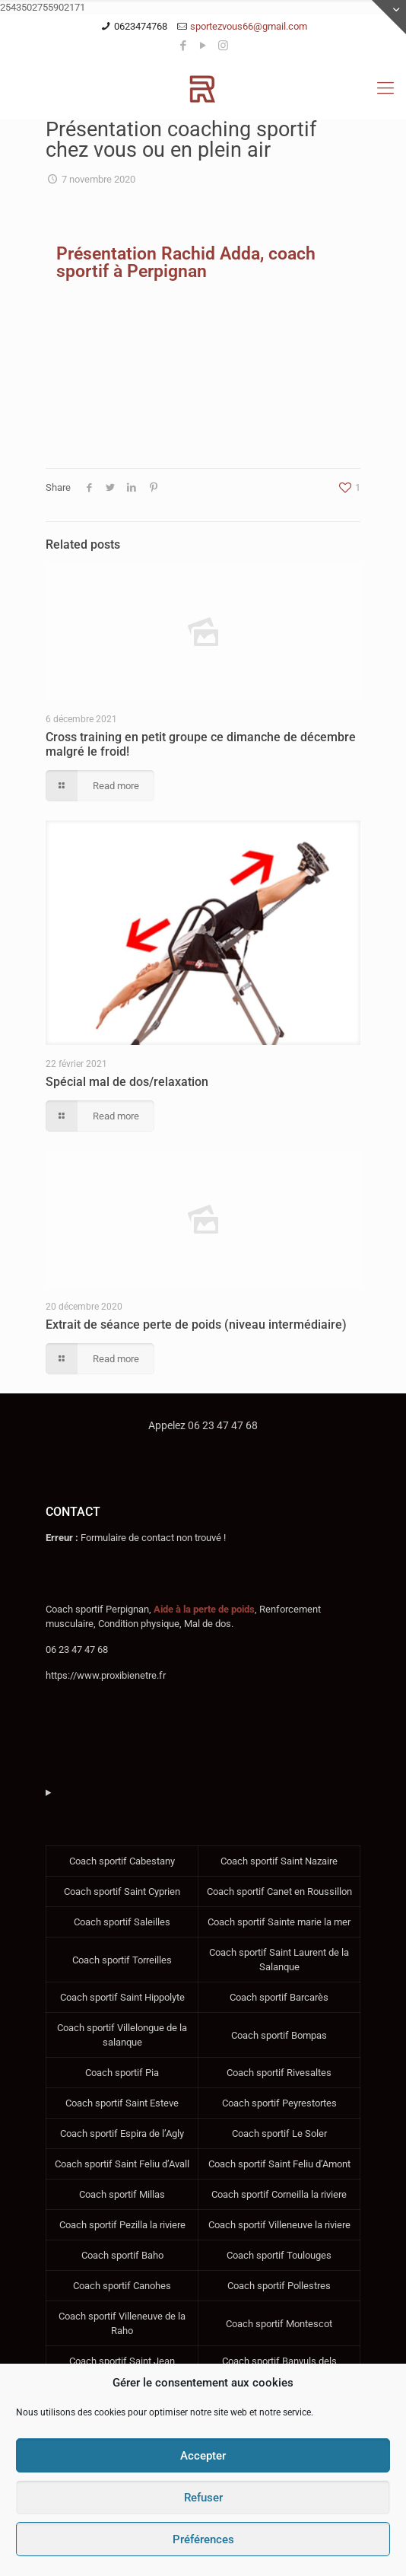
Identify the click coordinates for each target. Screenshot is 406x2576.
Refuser (203, 2497)
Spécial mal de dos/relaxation (127, 1082)
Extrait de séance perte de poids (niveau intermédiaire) (196, 1324)
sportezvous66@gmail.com (248, 26)
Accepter (203, 2456)
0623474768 (140, 26)
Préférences (203, 2539)
